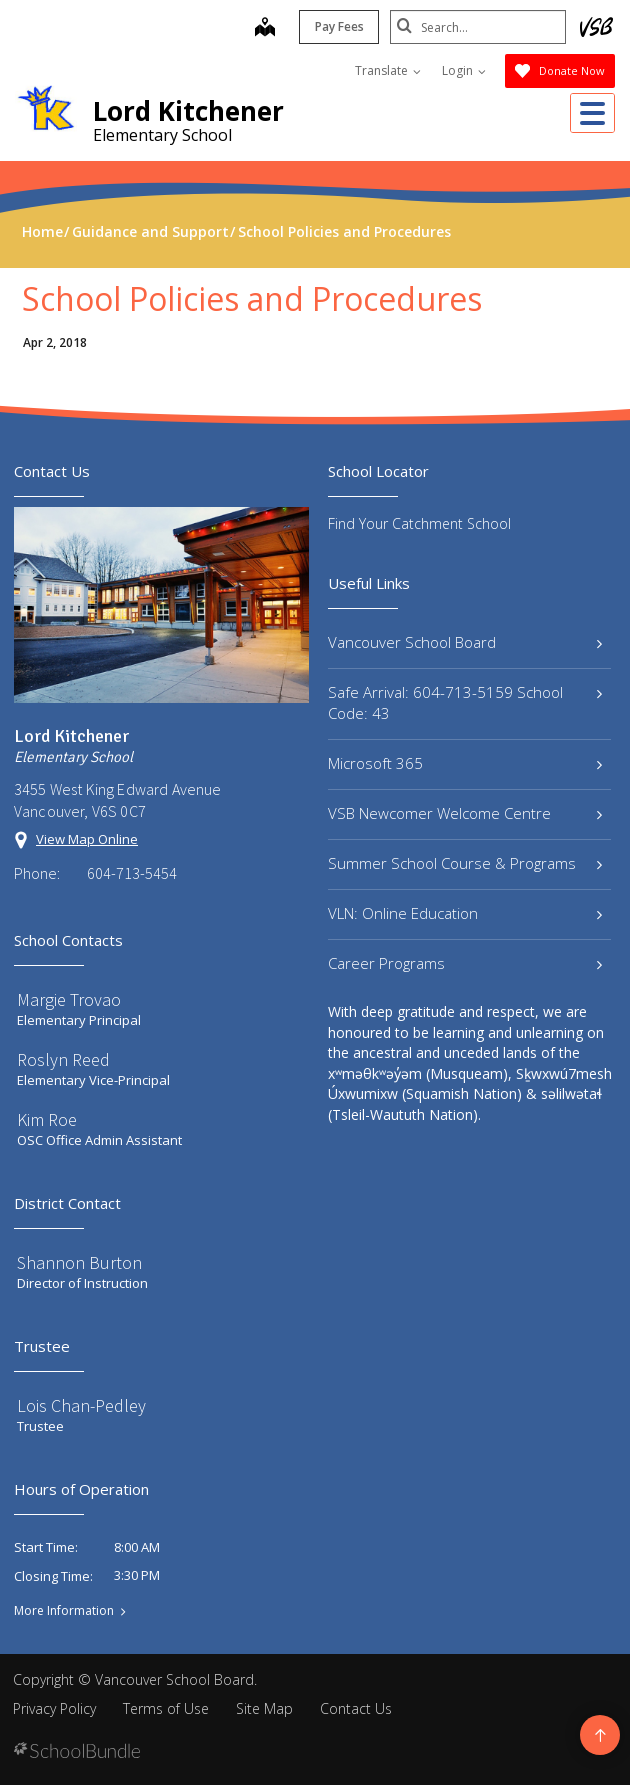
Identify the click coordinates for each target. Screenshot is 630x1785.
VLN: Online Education (465, 913)
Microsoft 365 (465, 763)
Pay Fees (335, 26)
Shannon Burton (79, 1262)
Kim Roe (47, 1119)
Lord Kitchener (188, 111)
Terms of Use (166, 1708)
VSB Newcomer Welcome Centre (465, 813)
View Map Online (87, 839)
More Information (64, 1611)
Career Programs (465, 963)
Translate (388, 70)
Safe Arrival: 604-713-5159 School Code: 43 (465, 702)
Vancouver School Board (465, 642)
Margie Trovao (69, 999)
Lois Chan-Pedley (81, 1405)
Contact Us (356, 1708)
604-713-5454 (132, 873)
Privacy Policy (54, 1708)
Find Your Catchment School (419, 523)
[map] (261, 29)
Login (464, 70)
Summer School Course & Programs (465, 863)
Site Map (264, 1708)
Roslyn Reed (63, 1059)
